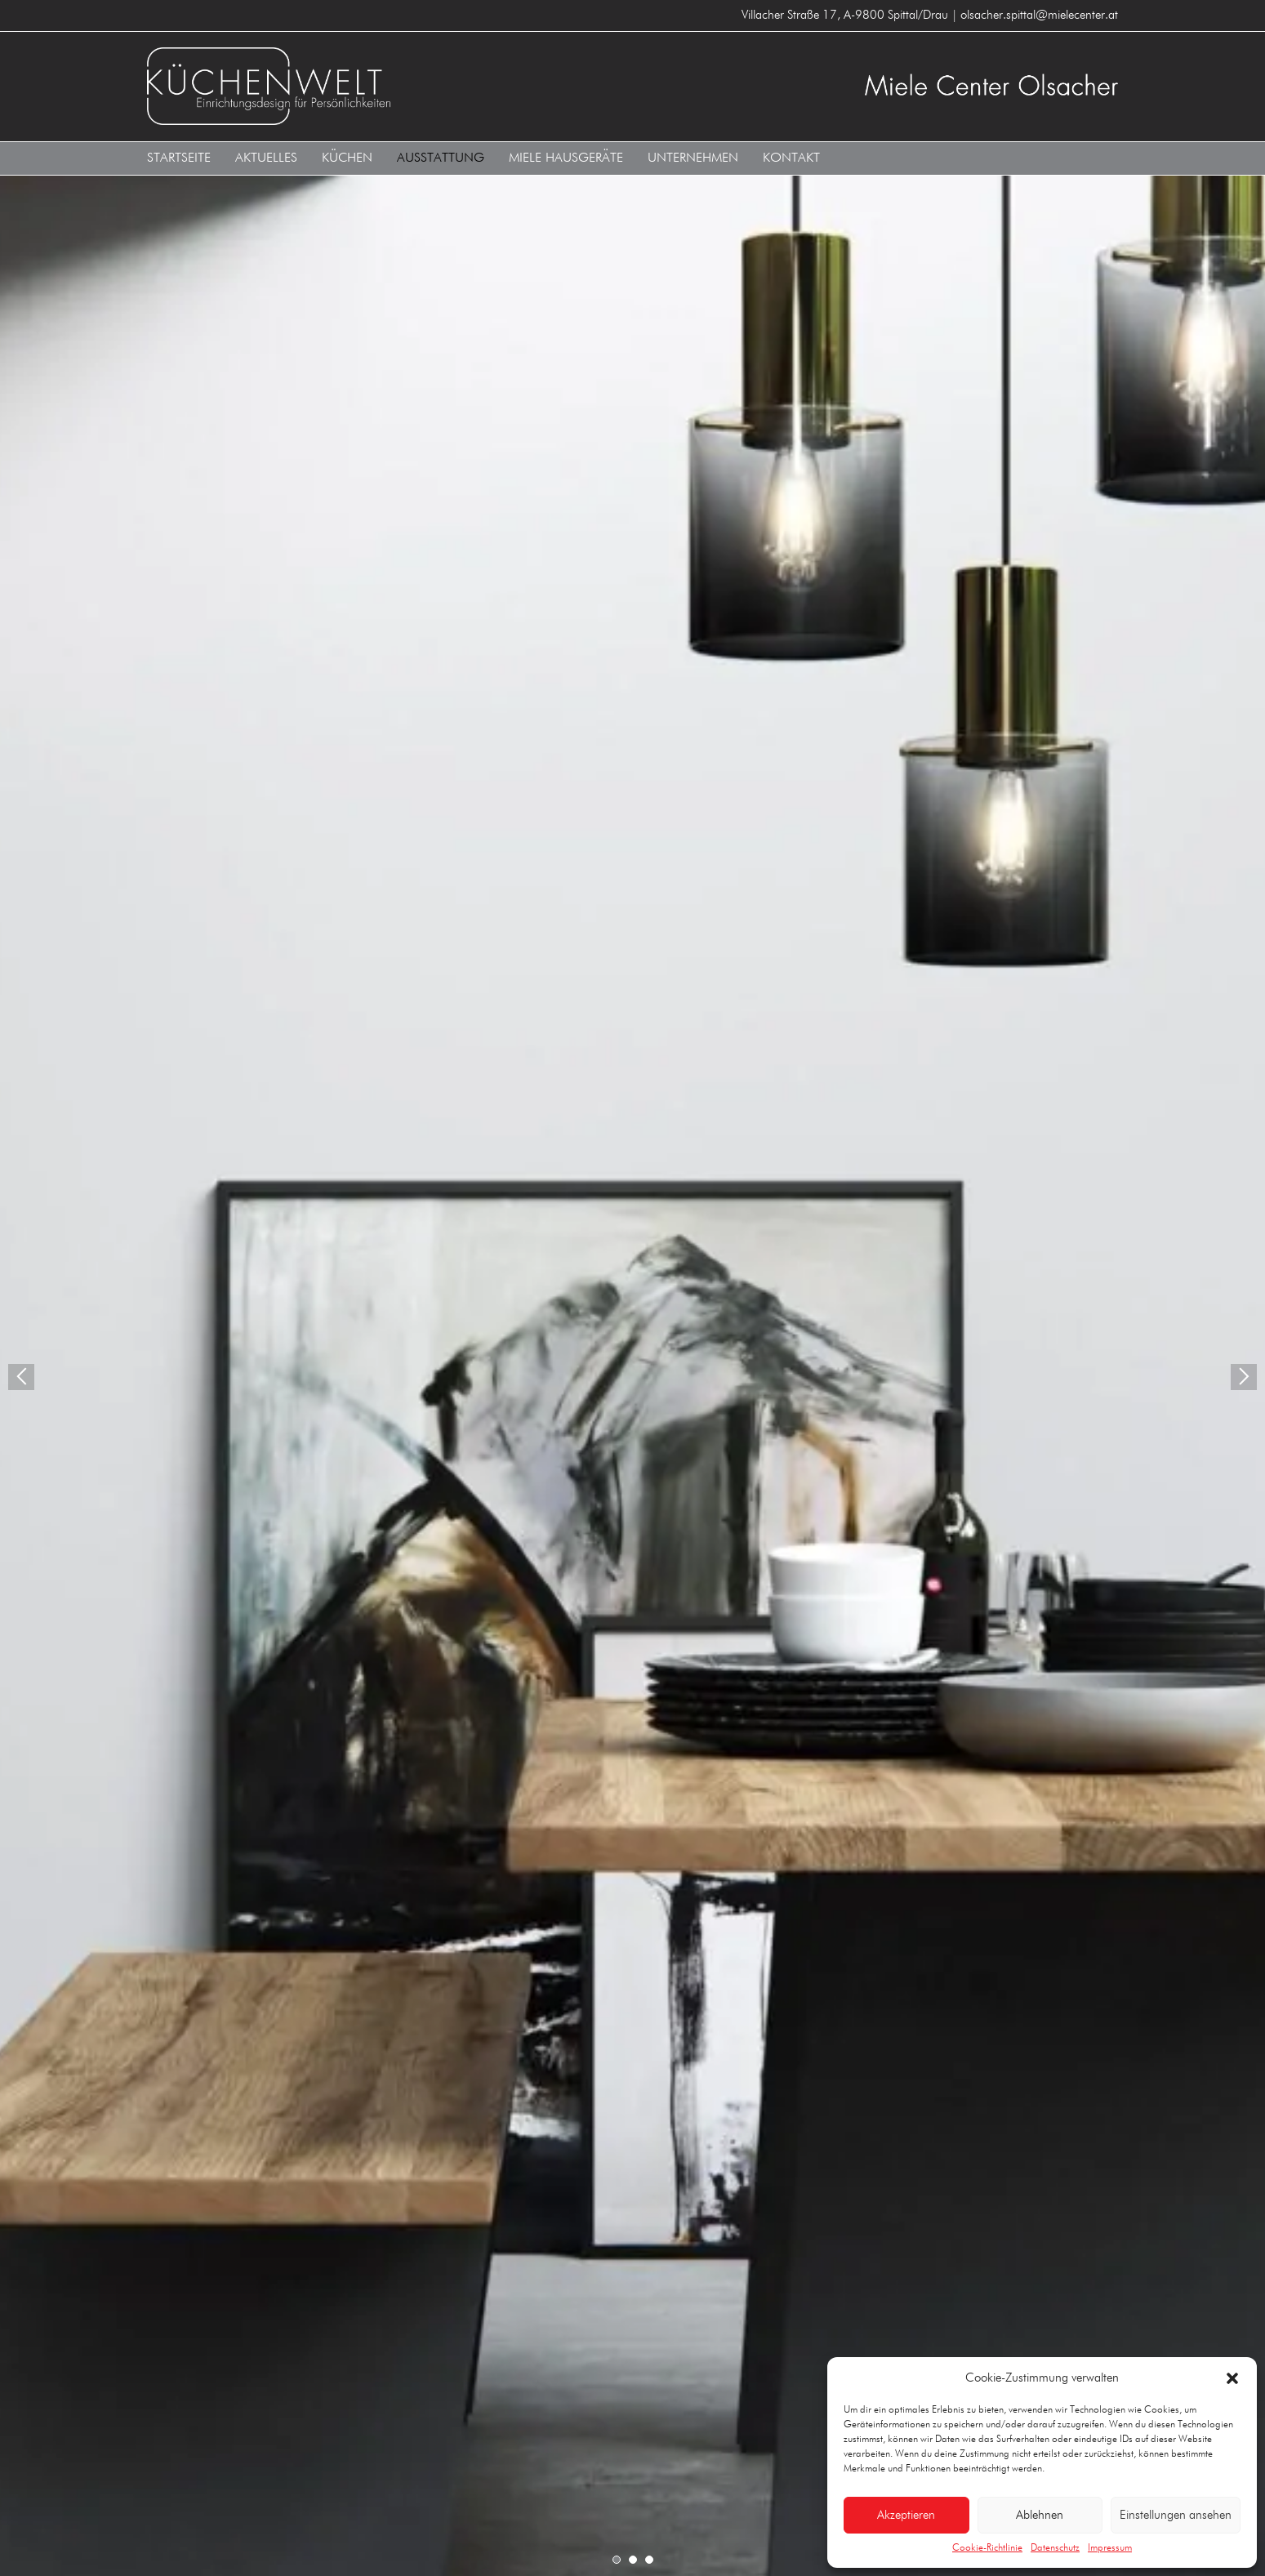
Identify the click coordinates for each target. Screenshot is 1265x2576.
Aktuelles (266, 158)
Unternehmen (693, 158)
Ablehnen (1039, 2515)
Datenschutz (1055, 2548)
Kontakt (791, 158)
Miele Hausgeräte (566, 158)
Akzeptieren (906, 2515)
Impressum (1110, 2548)
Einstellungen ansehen (1176, 2515)
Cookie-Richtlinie (987, 2548)
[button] (1232, 2378)
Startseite (179, 158)
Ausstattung (440, 158)
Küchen (347, 158)
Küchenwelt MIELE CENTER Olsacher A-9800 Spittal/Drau (384, 86)
